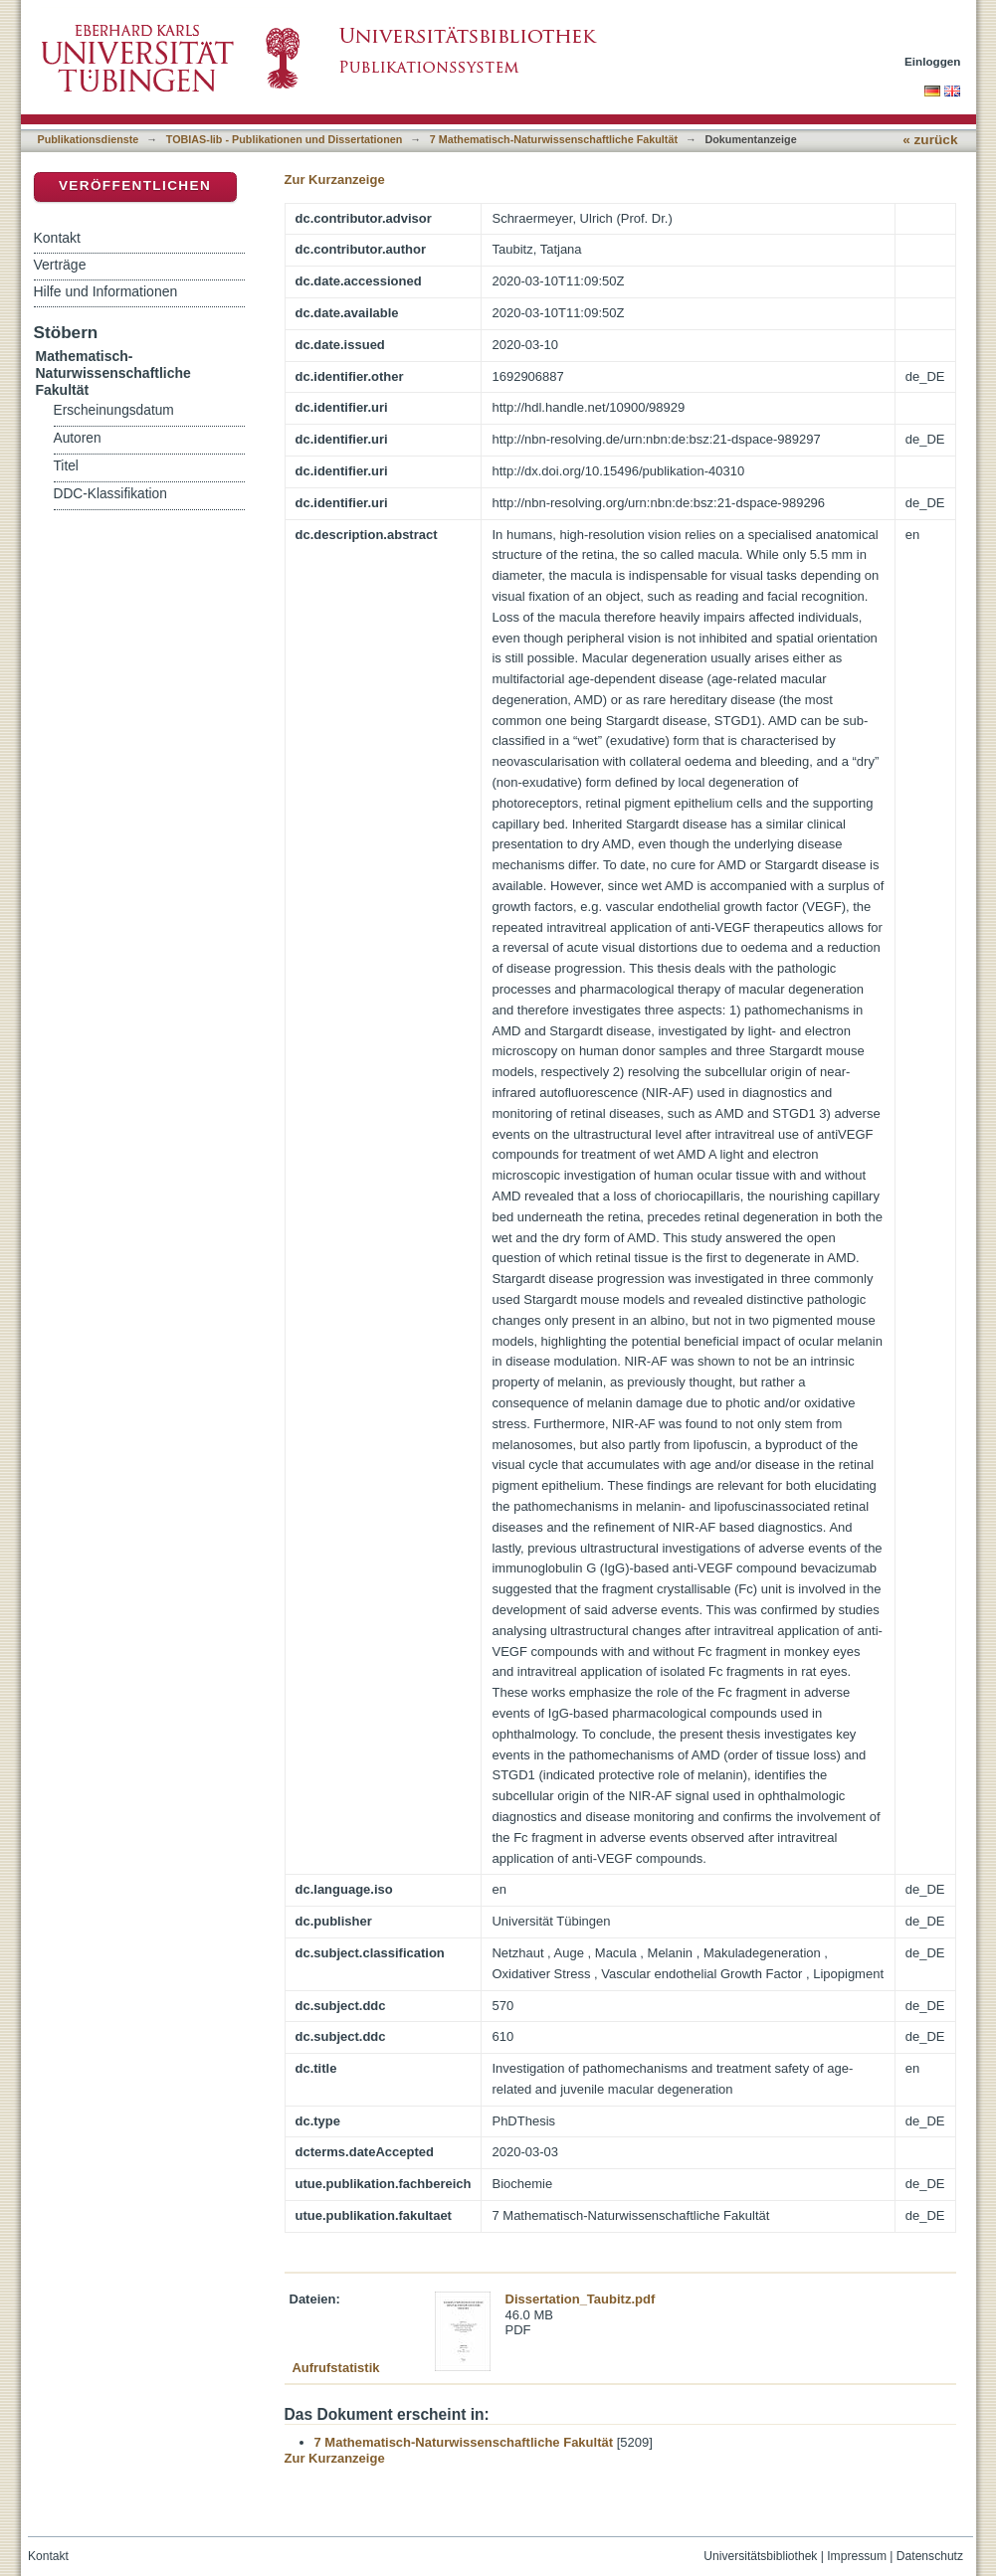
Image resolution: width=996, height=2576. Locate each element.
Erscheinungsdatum (114, 410)
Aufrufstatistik (335, 2367)
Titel (66, 466)
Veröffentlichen (135, 185)
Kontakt (57, 238)
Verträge (60, 265)
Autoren (77, 438)
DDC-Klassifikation (110, 493)
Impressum (857, 2556)
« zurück (929, 139)
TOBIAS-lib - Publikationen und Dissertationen (284, 139)
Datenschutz (929, 2556)
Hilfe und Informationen (106, 291)
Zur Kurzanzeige (335, 179)
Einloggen (932, 61)
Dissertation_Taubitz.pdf (580, 2299)
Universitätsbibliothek (760, 2556)
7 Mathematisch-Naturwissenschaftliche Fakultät (554, 139)
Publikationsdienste (88, 139)
